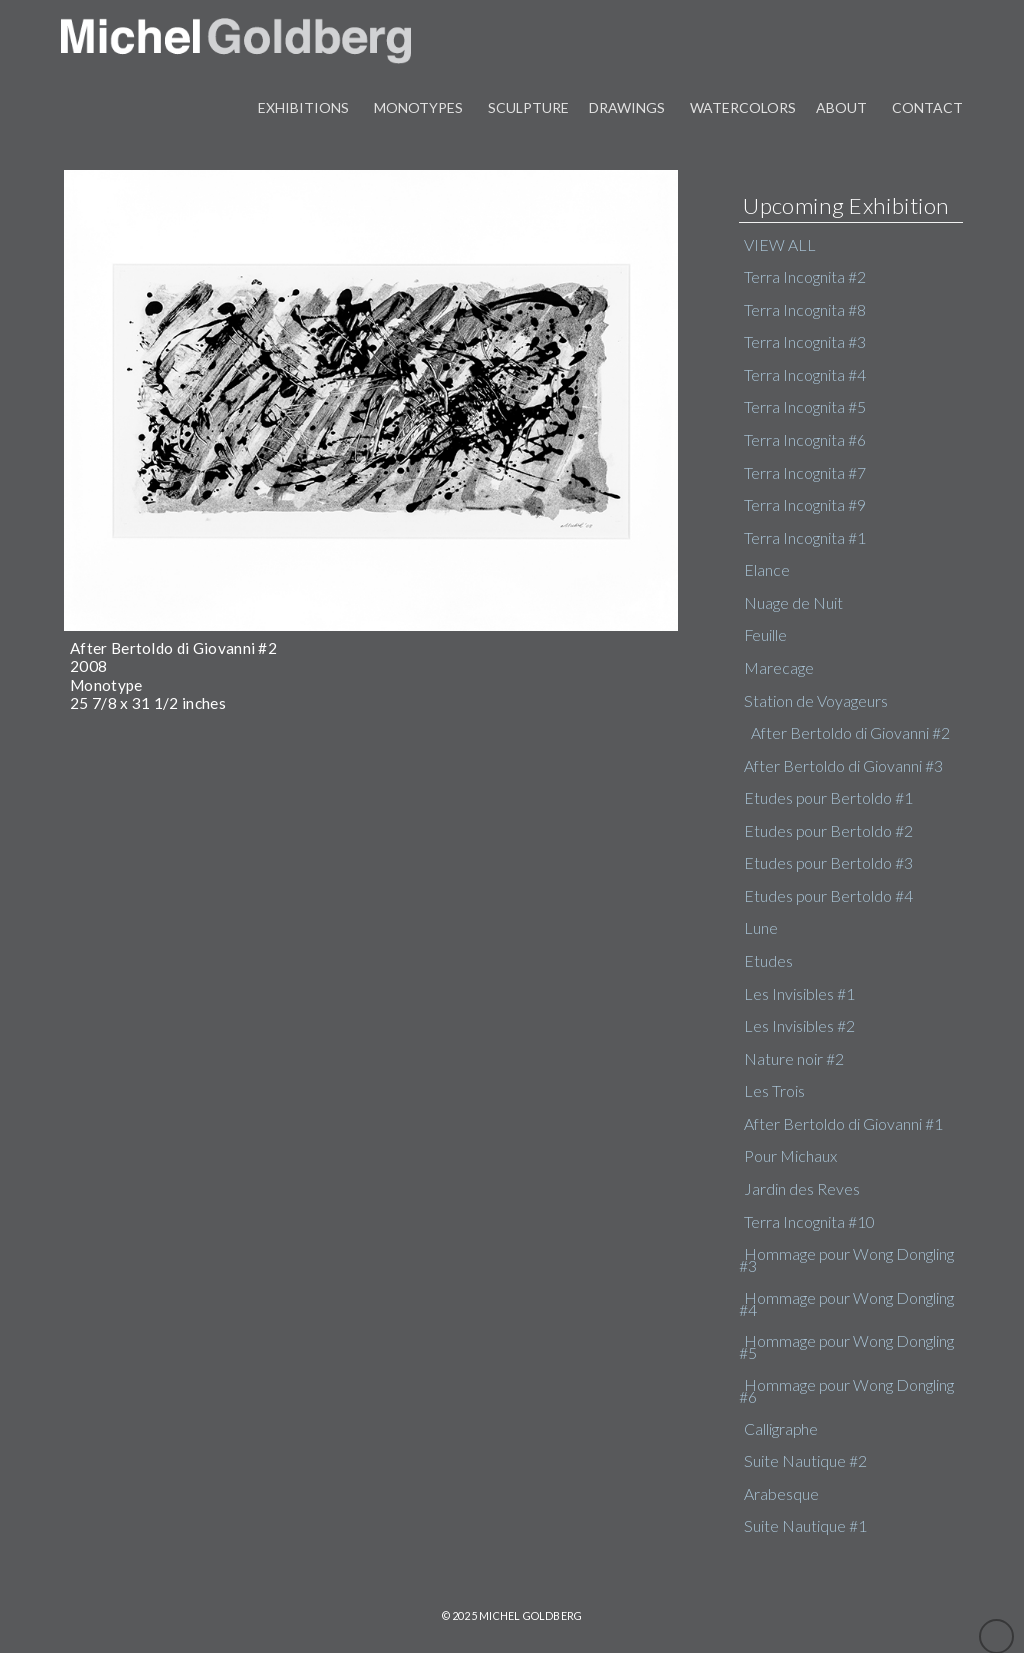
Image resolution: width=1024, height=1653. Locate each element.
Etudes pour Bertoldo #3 (828, 863)
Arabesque (781, 1494)
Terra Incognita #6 (805, 440)
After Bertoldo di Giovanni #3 (843, 766)
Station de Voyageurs (816, 701)
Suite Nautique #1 (805, 1526)
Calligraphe (781, 1429)
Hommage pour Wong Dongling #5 (846, 1346)
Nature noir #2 (794, 1059)
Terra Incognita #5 (805, 407)
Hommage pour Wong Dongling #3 (846, 1259)
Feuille (765, 635)
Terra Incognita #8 (805, 310)
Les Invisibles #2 (799, 1026)
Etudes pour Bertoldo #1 (828, 798)
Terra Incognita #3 (805, 342)
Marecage (779, 668)
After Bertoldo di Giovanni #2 (850, 733)
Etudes (768, 961)
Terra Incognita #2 (805, 277)
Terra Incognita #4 (805, 375)
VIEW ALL (780, 245)
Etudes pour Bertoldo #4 (828, 896)
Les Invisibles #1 (799, 994)
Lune (761, 928)
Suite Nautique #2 (805, 1461)
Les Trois (774, 1091)
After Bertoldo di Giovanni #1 (843, 1124)
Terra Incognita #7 (805, 473)
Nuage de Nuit (793, 603)
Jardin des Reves (802, 1189)
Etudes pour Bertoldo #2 (828, 831)
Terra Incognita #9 (805, 505)
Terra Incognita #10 (809, 1222)
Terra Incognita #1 (805, 538)
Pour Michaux (790, 1156)
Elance (767, 570)
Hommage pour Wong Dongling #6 (846, 1390)
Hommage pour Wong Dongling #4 (846, 1303)
